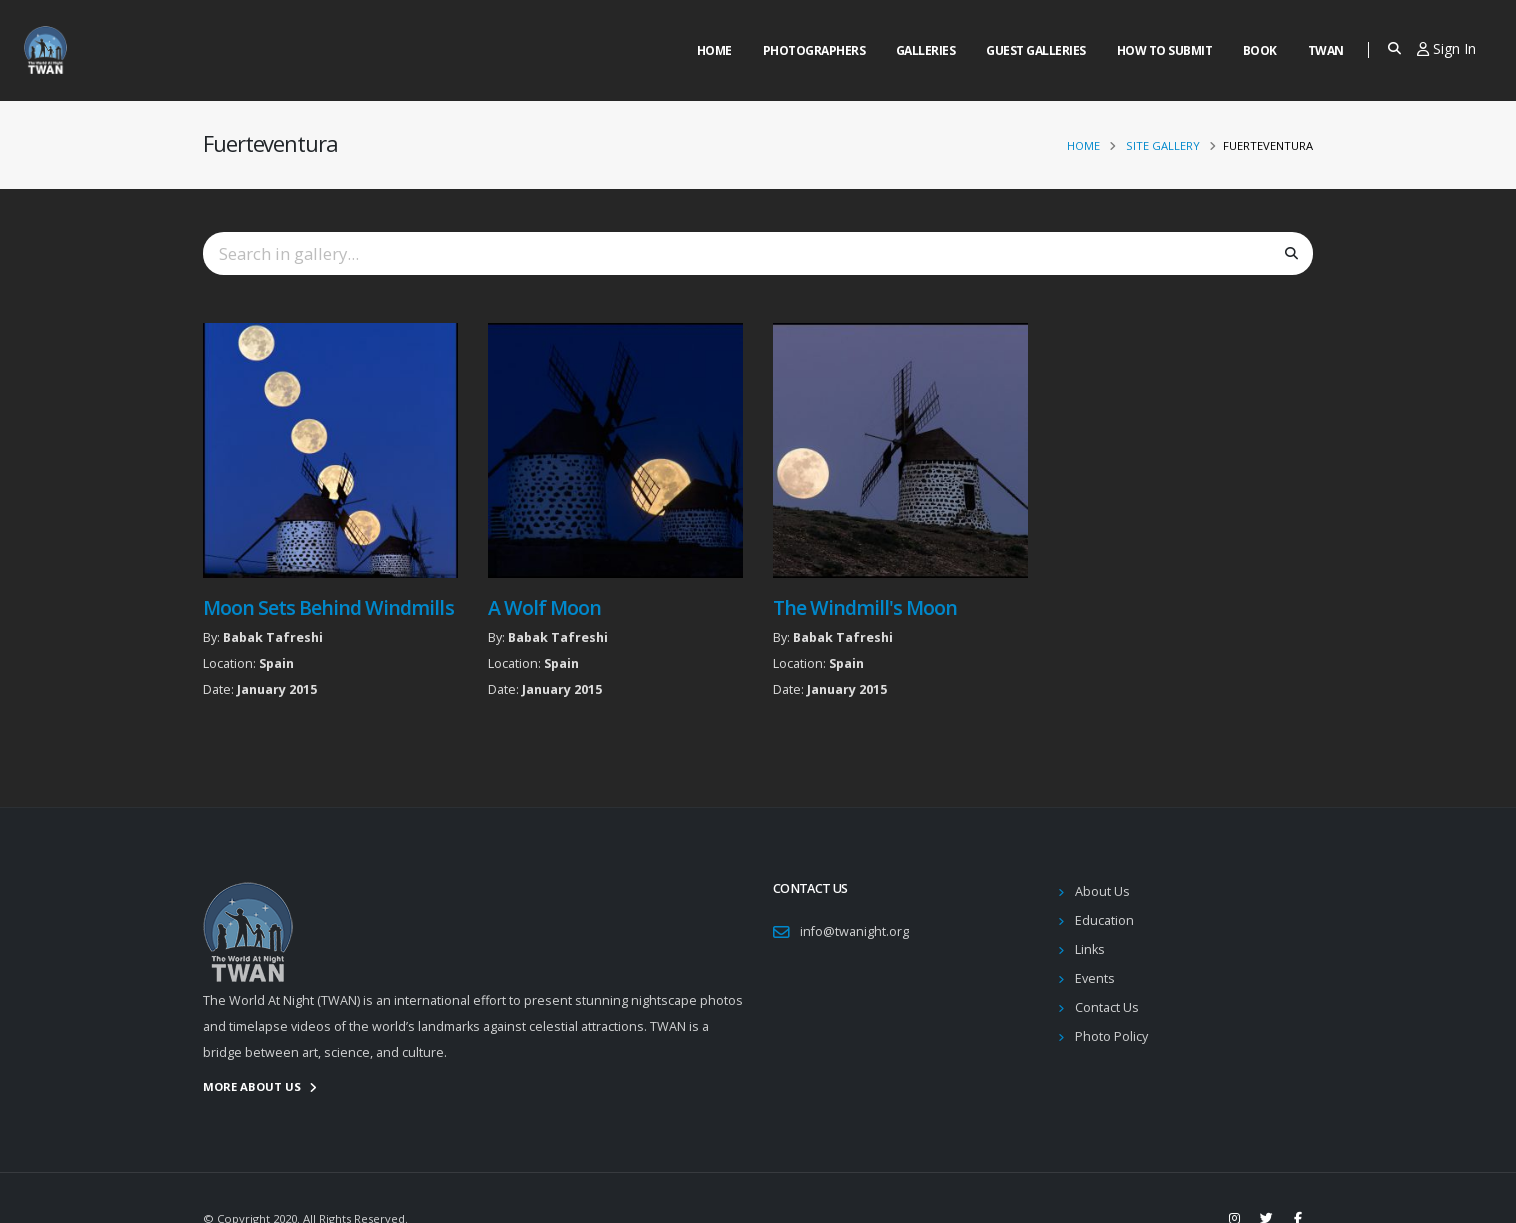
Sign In (1446, 48)
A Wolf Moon (544, 607)
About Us (1102, 891)
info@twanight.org (854, 931)
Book (1260, 50)
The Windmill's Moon (865, 607)
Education (1104, 920)
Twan (1326, 50)
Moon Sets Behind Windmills (328, 607)
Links (1090, 949)
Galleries (926, 50)
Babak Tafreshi (273, 637)
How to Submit (1165, 50)
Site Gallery (1163, 145)
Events (1095, 978)
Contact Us (1107, 1007)
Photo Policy (1111, 1036)
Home (714, 50)
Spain (276, 663)
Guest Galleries (1036, 50)
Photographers (814, 50)
